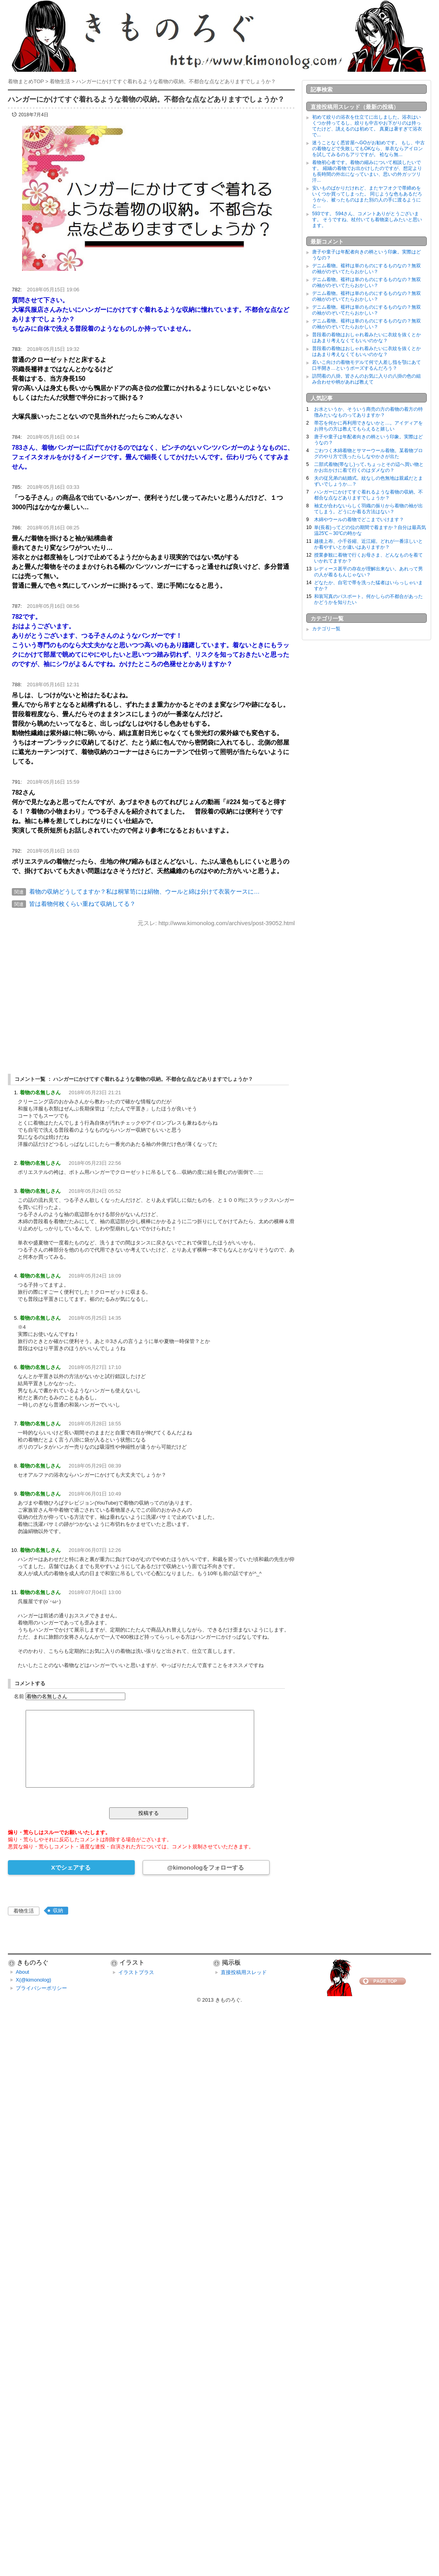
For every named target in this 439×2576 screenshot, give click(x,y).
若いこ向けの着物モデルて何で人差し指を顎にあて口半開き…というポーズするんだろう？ (366, 365)
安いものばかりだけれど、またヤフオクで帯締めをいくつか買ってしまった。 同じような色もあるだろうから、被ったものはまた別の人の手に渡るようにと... (367, 197)
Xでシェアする (71, 1867)
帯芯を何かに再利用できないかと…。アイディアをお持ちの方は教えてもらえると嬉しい (368, 426)
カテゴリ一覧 (326, 628)
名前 (19, 1696)
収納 (58, 1910)
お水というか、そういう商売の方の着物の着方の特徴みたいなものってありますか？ (368, 412)
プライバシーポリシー (41, 1988)
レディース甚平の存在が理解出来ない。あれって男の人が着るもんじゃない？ (368, 571)
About (22, 1972)
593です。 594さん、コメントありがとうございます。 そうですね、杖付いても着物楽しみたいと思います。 (367, 219)
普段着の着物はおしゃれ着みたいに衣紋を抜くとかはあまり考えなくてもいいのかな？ (366, 337)
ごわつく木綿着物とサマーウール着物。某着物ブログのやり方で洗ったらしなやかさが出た (368, 453)
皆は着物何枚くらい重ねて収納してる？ (82, 903)
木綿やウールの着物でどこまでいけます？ (359, 519)
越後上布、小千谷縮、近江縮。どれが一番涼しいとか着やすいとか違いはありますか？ (368, 544)
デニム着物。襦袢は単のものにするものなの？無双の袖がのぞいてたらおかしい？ (366, 268)
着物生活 (23, 1911)
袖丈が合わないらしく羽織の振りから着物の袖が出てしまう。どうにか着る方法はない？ (368, 508)
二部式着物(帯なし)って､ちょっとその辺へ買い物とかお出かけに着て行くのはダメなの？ (369, 467)
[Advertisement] (151, 993)
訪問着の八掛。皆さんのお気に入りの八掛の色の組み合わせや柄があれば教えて (366, 379)
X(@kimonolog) (33, 1980)
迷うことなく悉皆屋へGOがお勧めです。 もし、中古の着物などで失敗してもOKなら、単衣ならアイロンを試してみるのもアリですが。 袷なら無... (368, 148)
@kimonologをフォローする (205, 1867)
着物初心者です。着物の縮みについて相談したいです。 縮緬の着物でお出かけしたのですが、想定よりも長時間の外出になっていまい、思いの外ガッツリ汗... (367, 171)
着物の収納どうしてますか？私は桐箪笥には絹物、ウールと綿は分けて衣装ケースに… (144, 891)
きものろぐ (228, 2000)
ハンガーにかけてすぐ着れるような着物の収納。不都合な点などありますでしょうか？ (368, 495)
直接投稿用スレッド (244, 1972)
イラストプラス (136, 1972)
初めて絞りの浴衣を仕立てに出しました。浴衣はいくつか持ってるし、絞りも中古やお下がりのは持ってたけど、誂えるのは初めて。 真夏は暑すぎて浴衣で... (367, 126)
